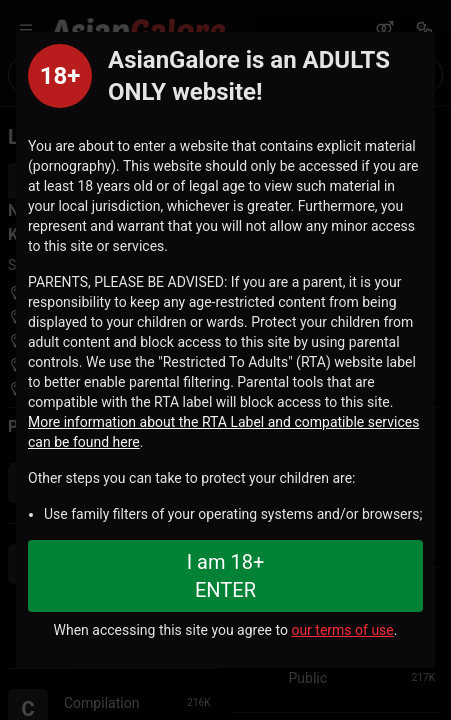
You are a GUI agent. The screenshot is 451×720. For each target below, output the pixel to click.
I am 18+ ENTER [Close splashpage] (226, 576)
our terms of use (342, 630)
